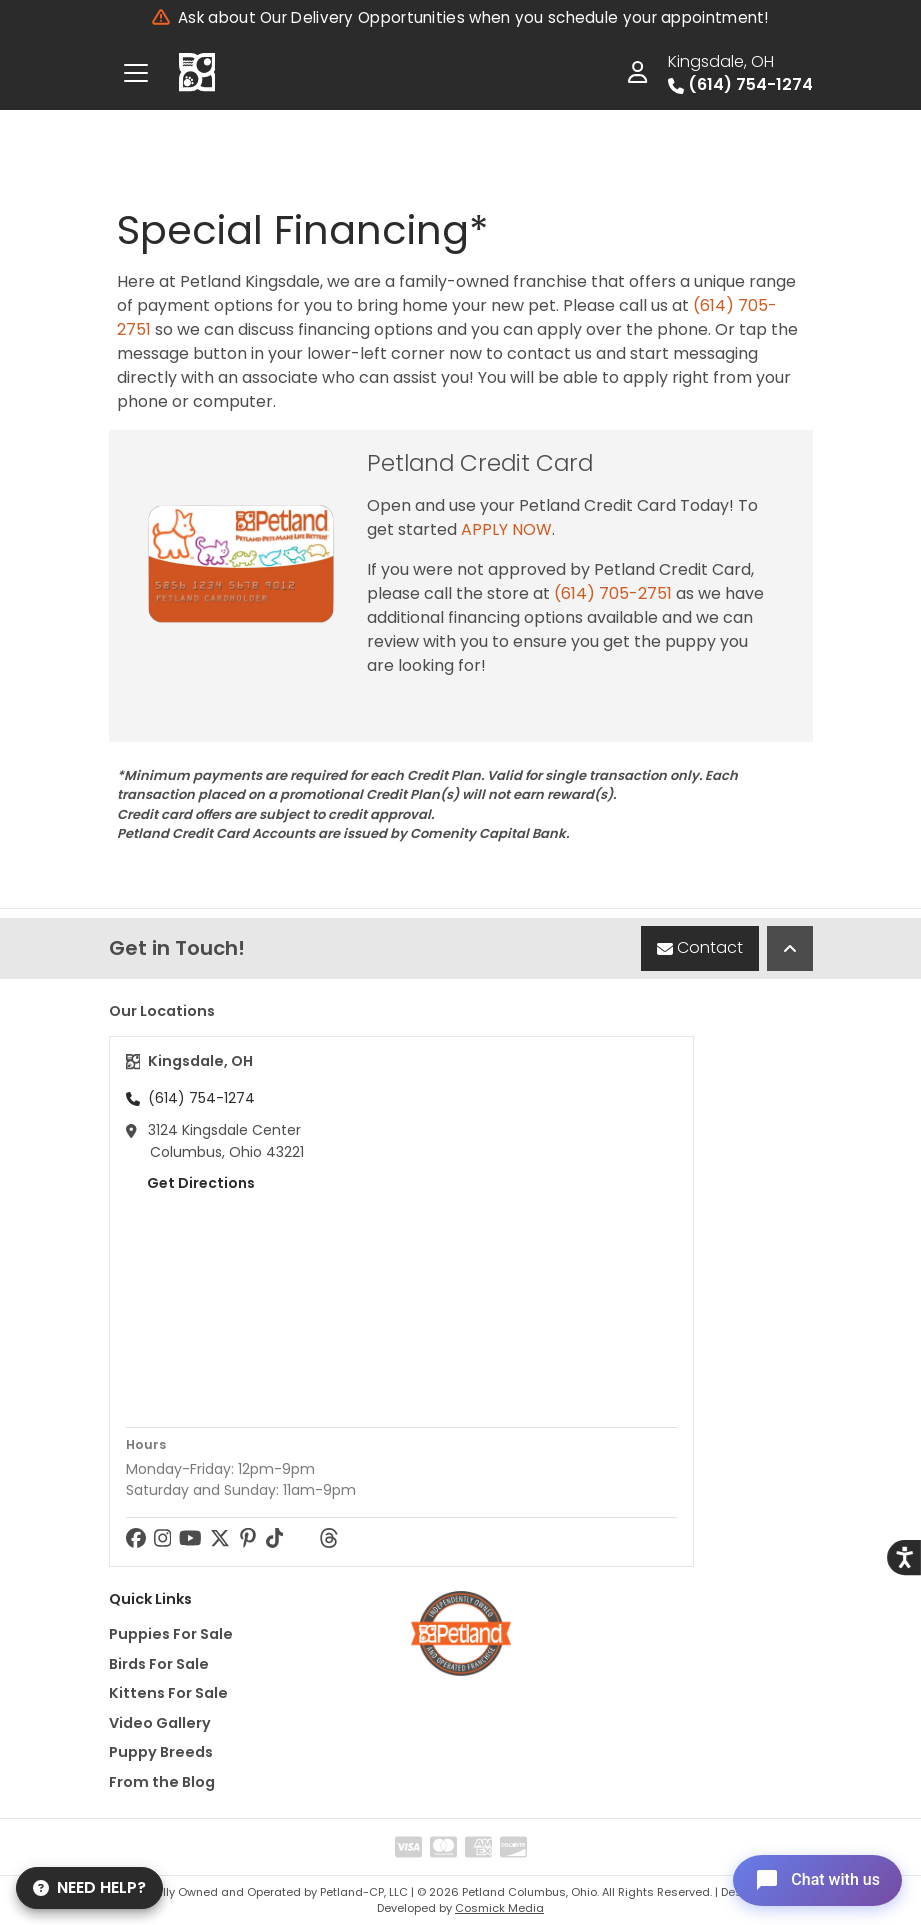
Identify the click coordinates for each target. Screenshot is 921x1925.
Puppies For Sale (171, 1634)
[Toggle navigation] (136, 73)
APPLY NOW (506, 529)
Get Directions (190, 1183)
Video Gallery (160, 1723)
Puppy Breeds (161, 1752)
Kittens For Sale (168, 1693)
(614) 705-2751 (613, 593)
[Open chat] (814, 1879)
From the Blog (162, 1782)
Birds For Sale (159, 1664)
